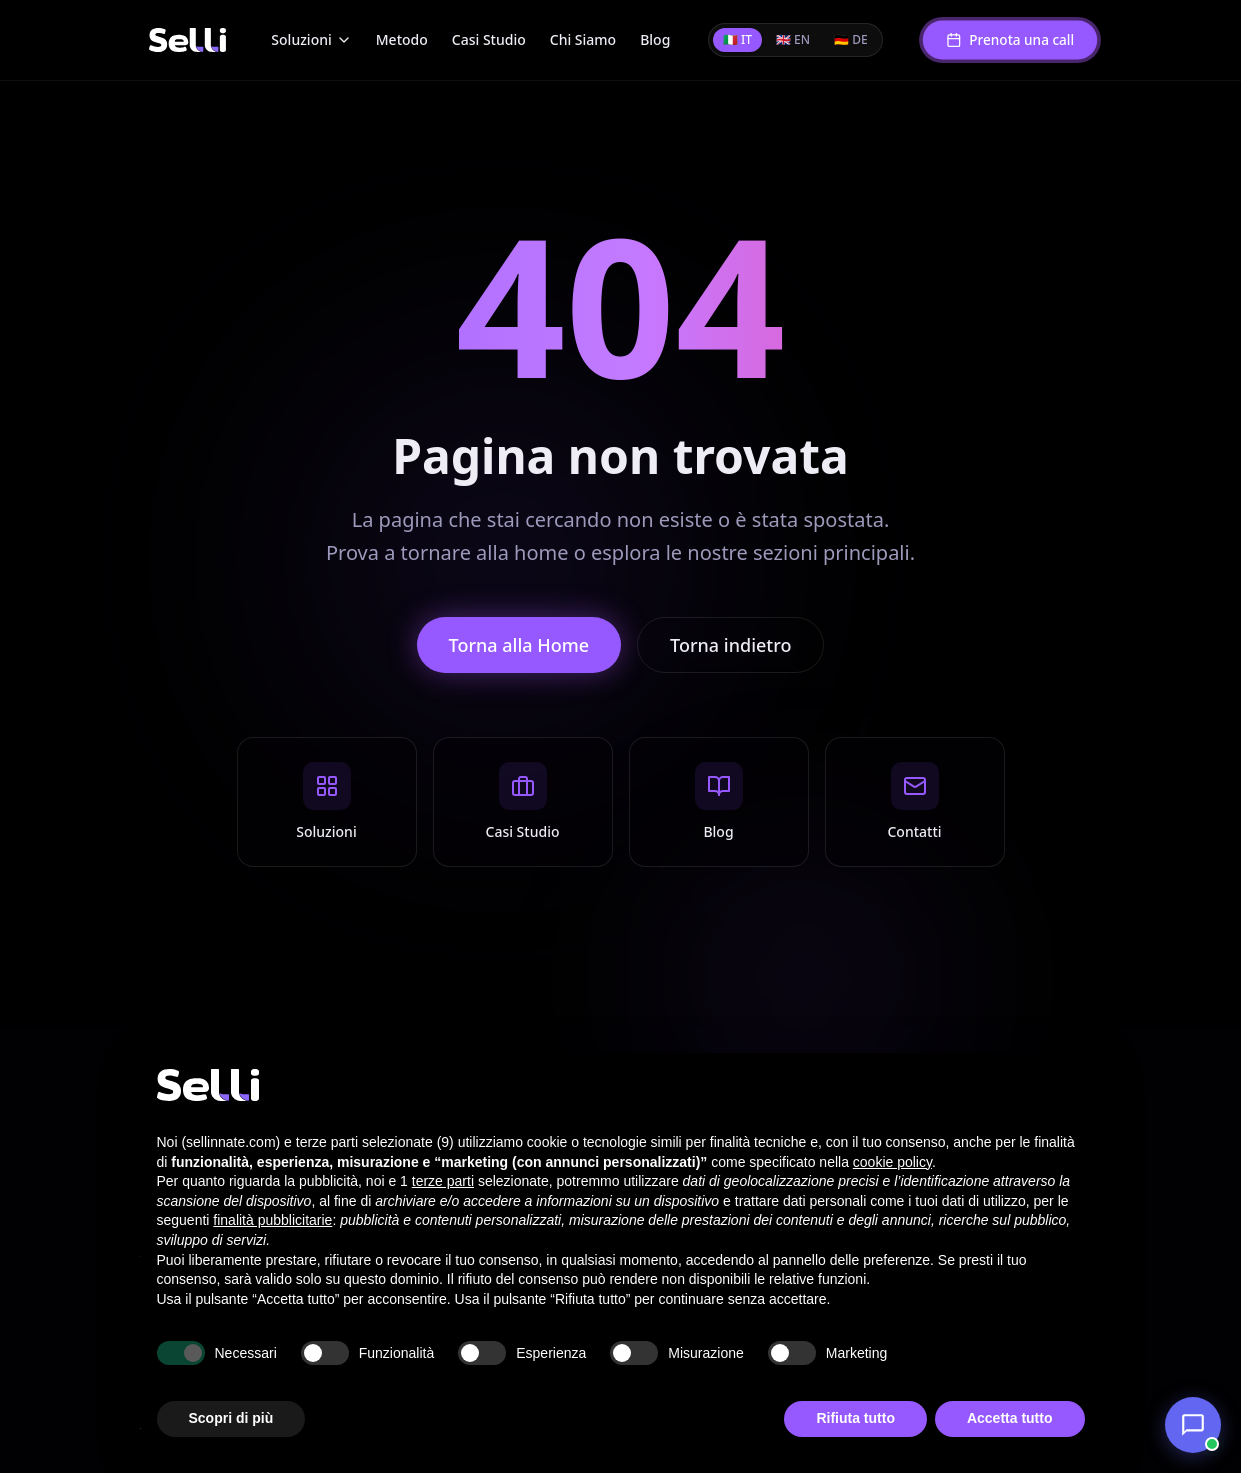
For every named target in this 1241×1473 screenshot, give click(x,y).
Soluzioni (311, 39)
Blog (655, 39)
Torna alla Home (519, 645)
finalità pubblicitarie (272, 1220)
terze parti (443, 1181)
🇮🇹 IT (737, 39)
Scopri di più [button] (231, 1418)
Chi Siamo (583, 39)
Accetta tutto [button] (1010, 1418)
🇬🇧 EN (793, 39)
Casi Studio (489, 39)
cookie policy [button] (892, 1162)
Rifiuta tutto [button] (855, 1418)
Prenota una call (1010, 39)
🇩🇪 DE (851, 39)
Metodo (402, 39)
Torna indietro (730, 645)
